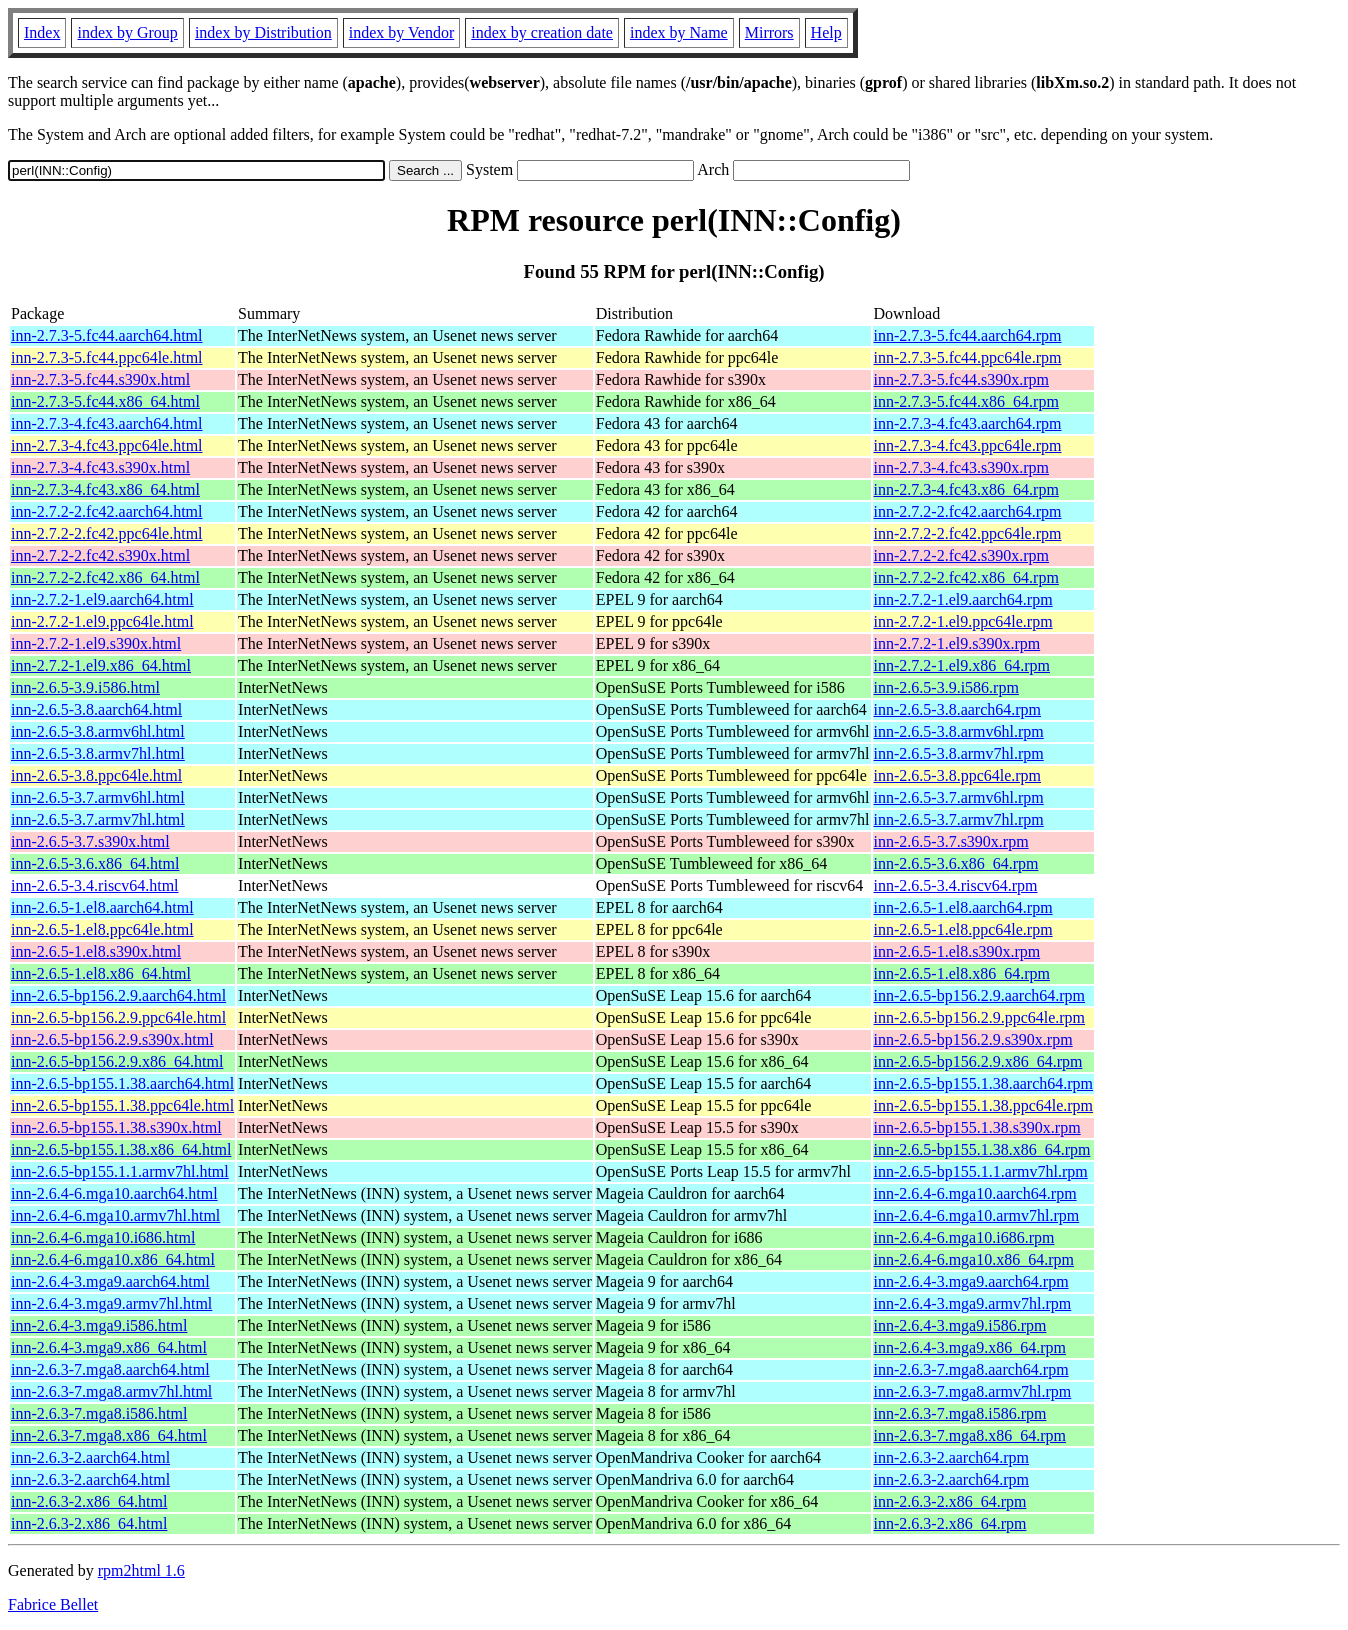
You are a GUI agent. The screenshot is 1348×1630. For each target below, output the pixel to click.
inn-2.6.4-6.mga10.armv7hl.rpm (977, 1215)
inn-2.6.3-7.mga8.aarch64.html (110, 1369)
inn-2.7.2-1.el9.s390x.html (96, 643)
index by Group (127, 32)
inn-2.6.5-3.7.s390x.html (90, 841)
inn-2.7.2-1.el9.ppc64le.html (102, 621)
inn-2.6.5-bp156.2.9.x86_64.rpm (978, 1061)
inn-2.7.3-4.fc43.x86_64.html (105, 489)
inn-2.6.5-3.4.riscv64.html (95, 885)
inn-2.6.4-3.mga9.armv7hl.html (111, 1303)
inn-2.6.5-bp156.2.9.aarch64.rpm (980, 995)
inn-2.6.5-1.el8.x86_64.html (101, 973)
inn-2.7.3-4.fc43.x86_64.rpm (966, 489)
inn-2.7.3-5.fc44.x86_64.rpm (966, 401)
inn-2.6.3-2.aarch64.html (90, 1457)
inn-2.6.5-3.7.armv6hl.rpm (959, 797)
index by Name (679, 32)
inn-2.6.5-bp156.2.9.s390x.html (112, 1039)
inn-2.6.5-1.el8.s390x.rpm (957, 951)
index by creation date (542, 32)
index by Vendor (401, 32)
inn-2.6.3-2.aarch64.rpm (952, 1457)
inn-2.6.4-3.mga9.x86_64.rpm (970, 1347)
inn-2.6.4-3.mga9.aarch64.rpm (971, 1281)
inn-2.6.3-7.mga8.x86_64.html (109, 1435)
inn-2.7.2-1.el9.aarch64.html (102, 599)
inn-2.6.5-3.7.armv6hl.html (98, 797)
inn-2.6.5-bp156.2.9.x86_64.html (117, 1061)
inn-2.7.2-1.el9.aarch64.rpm (963, 599)
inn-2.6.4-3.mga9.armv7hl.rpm (973, 1303)
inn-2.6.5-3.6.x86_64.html (95, 863)
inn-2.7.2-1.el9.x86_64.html (101, 665)
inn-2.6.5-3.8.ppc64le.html (96, 775)
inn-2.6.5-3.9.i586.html (85, 687)
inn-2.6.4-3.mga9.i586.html (99, 1325)
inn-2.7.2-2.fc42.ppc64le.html (107, 533)
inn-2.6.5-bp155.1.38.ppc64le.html (122, 1105)
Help (826, 32)
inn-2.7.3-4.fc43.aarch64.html (107, 423)
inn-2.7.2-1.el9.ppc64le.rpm (963, 621)
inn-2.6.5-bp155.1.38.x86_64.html (121, 1149)
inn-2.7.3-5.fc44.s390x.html (100, 379)
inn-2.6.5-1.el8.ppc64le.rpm (963, 929)
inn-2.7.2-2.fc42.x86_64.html (105, 577)
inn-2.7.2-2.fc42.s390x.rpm (962, 555)
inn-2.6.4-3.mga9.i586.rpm (960, 1325)
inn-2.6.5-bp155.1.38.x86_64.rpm (982, 1149)
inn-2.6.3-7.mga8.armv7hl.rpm (973, 1391)
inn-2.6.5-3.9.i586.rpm (946, 687)
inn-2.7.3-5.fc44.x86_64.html (105, 401)
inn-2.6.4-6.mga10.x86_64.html (113, 1259)
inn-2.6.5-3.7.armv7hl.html (98, 819)
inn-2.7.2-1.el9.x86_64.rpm (962, 665)
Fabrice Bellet (53, 1604)
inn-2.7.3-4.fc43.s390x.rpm (962, 467)
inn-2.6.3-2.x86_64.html (89, 1501)
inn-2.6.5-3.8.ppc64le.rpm (958, 775)
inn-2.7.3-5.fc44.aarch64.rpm (968, 335)
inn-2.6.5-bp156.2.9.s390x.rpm (973, 1039)
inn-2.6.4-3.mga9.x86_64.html (109, 1347)
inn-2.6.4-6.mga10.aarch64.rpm (975, 1193)
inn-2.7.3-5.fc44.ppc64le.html (107, 357)
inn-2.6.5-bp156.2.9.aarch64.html (118, 995)
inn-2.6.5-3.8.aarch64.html (96, 709)
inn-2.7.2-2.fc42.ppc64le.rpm (968, 533)
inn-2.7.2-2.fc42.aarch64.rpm (968, 511)
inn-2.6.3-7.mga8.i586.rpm (960, 1413)
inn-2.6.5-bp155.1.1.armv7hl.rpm (981, 1171)
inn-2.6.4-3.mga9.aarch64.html (110, 1281)
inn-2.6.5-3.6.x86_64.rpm (956, 863)
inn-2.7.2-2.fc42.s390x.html (100, 555)
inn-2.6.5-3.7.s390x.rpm (951, 841)
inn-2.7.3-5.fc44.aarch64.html (107, 335)
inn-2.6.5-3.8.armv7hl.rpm (959, 753)
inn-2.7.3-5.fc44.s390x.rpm (962, 379)
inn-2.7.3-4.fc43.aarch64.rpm (968, 423)
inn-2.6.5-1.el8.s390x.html (96, 951)
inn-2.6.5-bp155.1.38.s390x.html (116, 1127)
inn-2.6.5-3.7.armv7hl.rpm (959, 819)
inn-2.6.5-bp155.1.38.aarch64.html (122, 1083)
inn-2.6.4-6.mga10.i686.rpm (964, 1237)
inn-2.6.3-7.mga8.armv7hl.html (111, 1391)
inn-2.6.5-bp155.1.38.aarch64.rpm (984, 1083)
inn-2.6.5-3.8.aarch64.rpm (958, 709)
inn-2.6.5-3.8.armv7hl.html (98, 753)
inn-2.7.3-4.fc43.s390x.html (100, 467)
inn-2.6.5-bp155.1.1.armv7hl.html (120, 1171)
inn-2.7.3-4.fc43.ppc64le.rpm (968, 445)
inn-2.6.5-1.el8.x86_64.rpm (962, 973)
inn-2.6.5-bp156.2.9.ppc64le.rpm (980, 1017)
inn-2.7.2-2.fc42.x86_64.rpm (966, 577)
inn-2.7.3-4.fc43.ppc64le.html (107, 445)
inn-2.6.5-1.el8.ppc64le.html (102, 929)
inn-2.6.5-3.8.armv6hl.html (98, 731)
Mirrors (769, 32)
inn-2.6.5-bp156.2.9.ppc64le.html (118, 1017)
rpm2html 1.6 (141, 1570)
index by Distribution (263, 32)
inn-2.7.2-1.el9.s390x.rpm (957, 643)
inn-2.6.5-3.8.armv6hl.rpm (959, 731)
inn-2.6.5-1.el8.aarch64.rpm (963, 907)
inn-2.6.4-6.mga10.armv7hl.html (115, 1215)
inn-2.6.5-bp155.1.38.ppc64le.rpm (984, 1105)
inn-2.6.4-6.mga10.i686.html (103, 1237)
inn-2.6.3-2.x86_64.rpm (950, 1501)
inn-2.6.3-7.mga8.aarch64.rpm (971, 1369)
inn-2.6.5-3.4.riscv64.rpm (956, 885)
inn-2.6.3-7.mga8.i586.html (99, 1413)
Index (42, 32)
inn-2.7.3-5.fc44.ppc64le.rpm (968, 357)
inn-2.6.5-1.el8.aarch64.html (102, 907)
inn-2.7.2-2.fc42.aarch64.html (107, 511)
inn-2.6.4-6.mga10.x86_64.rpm (974, 1259)
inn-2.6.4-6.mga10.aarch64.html (114, 1193)
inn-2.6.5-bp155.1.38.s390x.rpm (977, 1127)
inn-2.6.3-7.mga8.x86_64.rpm (970, 1435)
